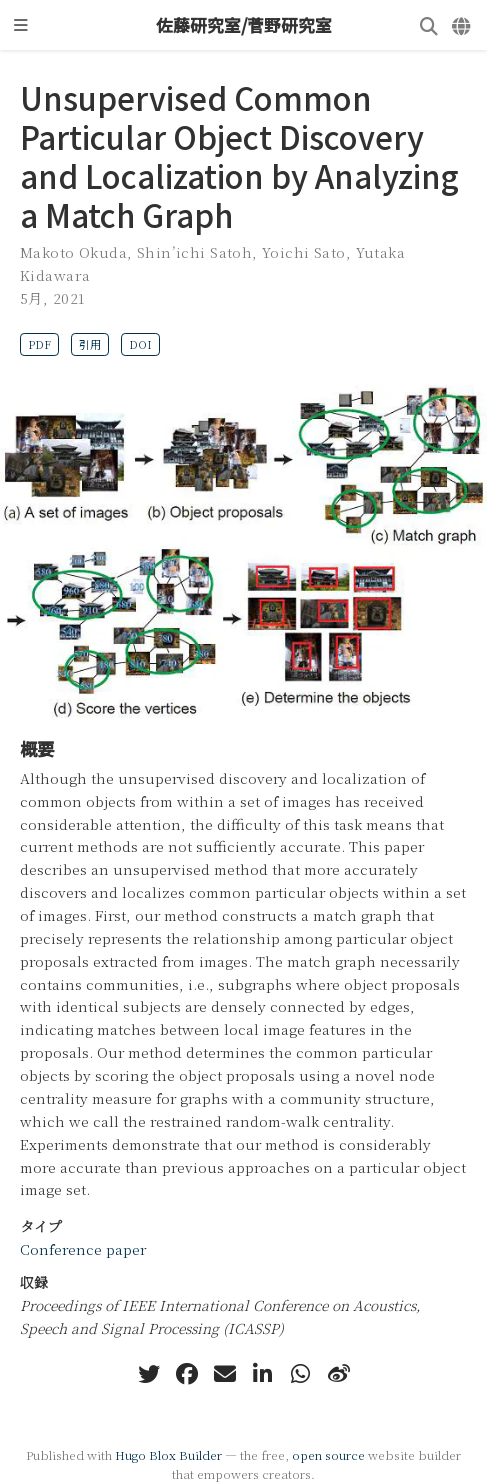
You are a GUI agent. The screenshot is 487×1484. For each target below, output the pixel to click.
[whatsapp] (301, 1374)
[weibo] (339, 1374)
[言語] (462, 25)
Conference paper (83, 1249)
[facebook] (187, 1374)
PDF (39, 344)
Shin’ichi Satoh (194, 252)
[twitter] (149, 1374)
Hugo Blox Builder (168, 1454)
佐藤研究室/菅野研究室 (244, 25)
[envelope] (225, 1374)
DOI (140, 344)
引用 (90, 344)
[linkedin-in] (263, 1374)
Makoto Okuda (73, 252)
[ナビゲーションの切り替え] (21, 25)
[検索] (429, 25)
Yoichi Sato (304, 252)
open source (328, 1454)
